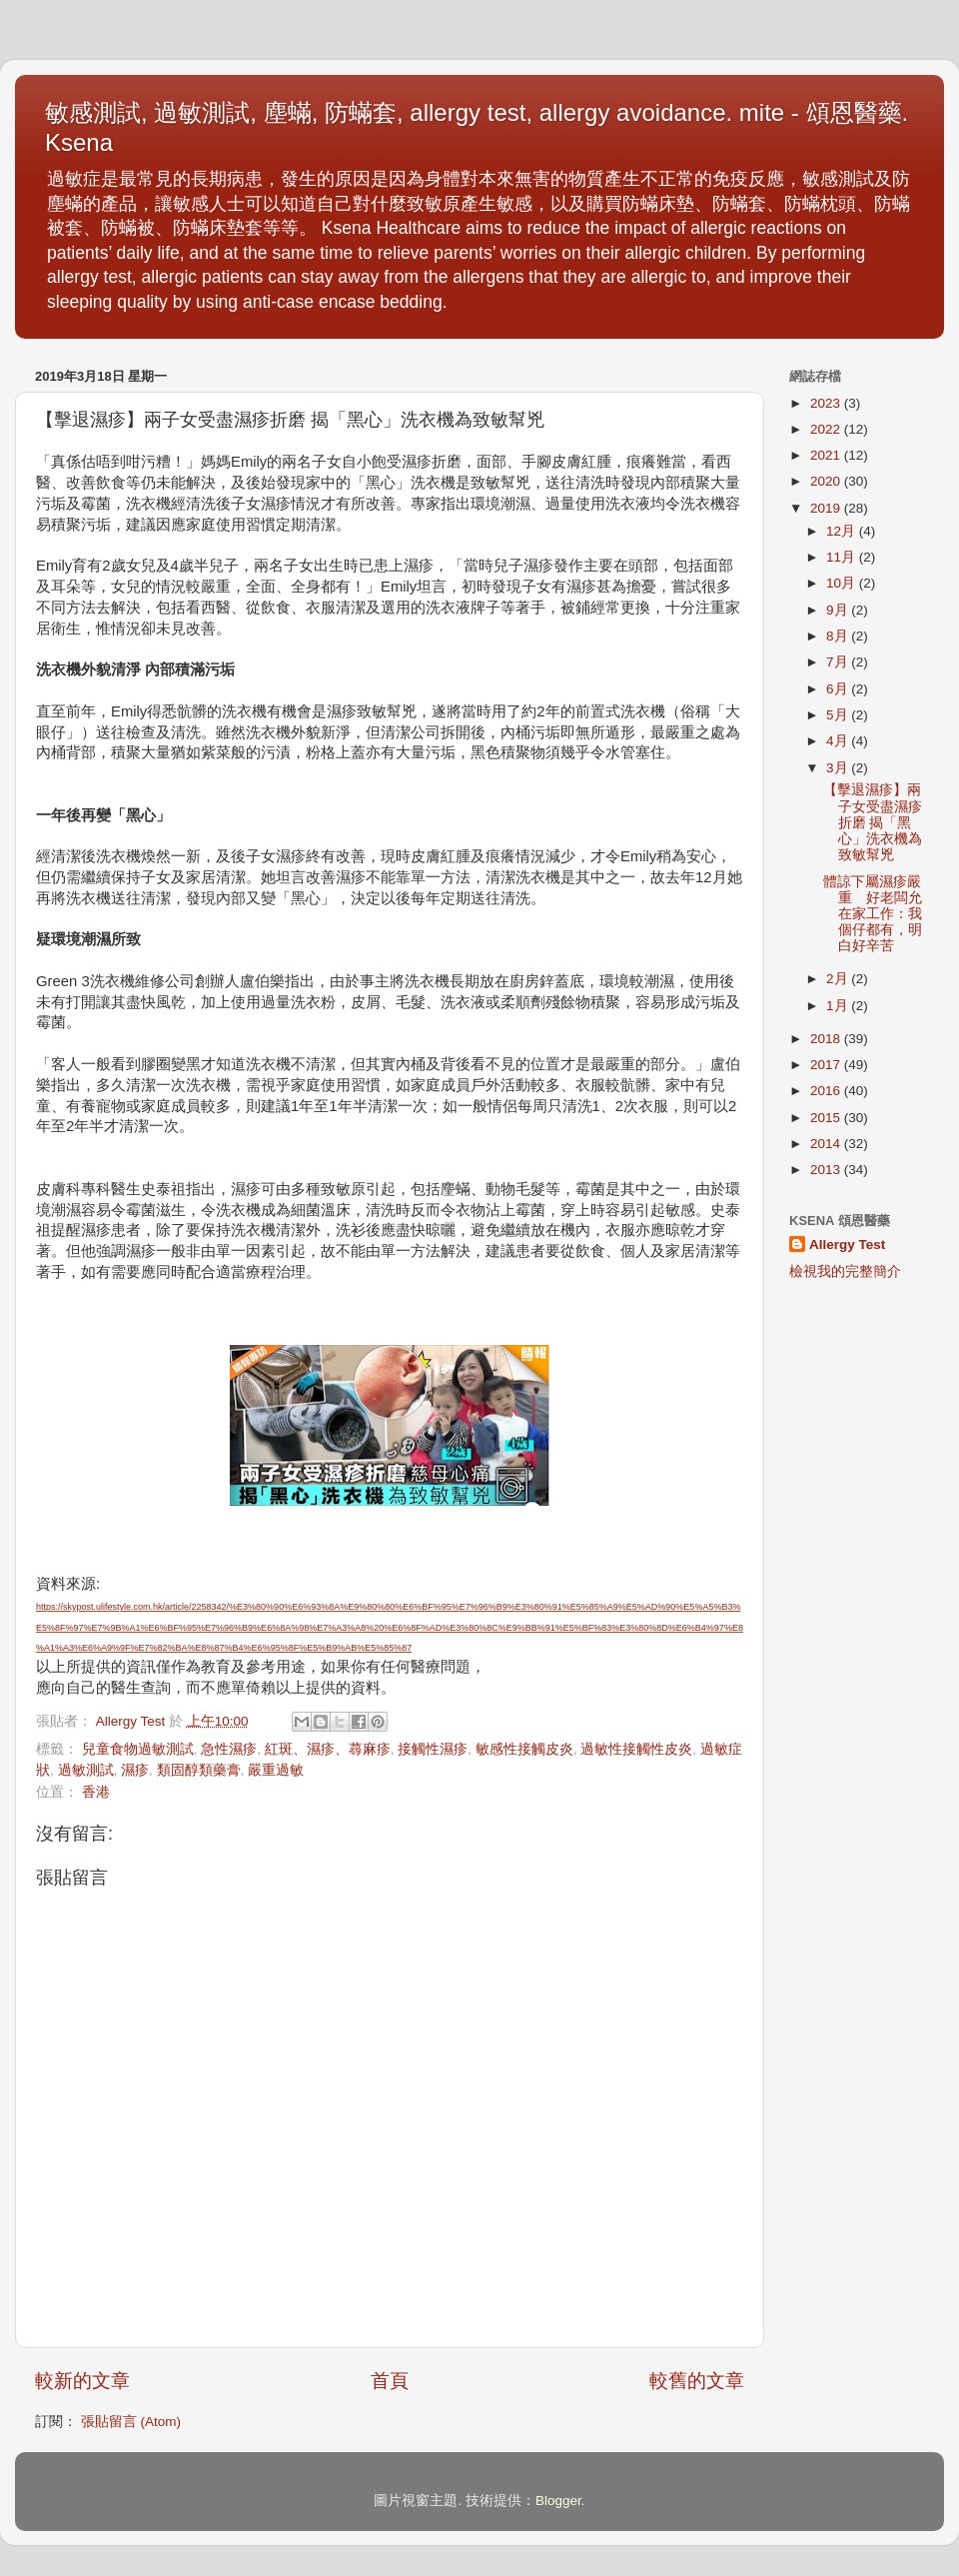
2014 (827, 1143)
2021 (827, 455)
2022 (827, 429)
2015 (827, 1117)
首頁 (390, 2380)
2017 (827, 1064)
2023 (827, 403)
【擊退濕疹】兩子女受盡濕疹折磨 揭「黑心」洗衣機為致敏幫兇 (872, 822)
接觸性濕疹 (433, 1749)
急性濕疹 (229, 1749)
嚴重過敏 (276, 1770)
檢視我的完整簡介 (845, 1271)
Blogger (558, 2500)
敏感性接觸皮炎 (524, 1749)
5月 (838, 714)
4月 (838, 740)
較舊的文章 (696, 2380)
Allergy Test (847, 1244)
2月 (838, 978)
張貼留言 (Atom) (131, 2421)
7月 (838, 661)
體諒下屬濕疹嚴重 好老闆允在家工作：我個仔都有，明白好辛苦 (872, 914)
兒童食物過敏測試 (138, 1749)
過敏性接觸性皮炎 (636, 1749)
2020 (827, 481)
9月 (838, 610)
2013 (827, 1169)
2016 (827, 1090)
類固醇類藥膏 (199, 1770)
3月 (838, 767)
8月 (838, 636)
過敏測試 (86, 1770)
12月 (842, 531)
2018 (827, 1038)
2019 (827, 508)
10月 (842, 583)
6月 (838, 688)
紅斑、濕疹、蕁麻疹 (328, 1749)
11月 (842, 557)
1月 (838, 1005)
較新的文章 (82, 2380)
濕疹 (135, 1770)
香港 (96, 1792)
